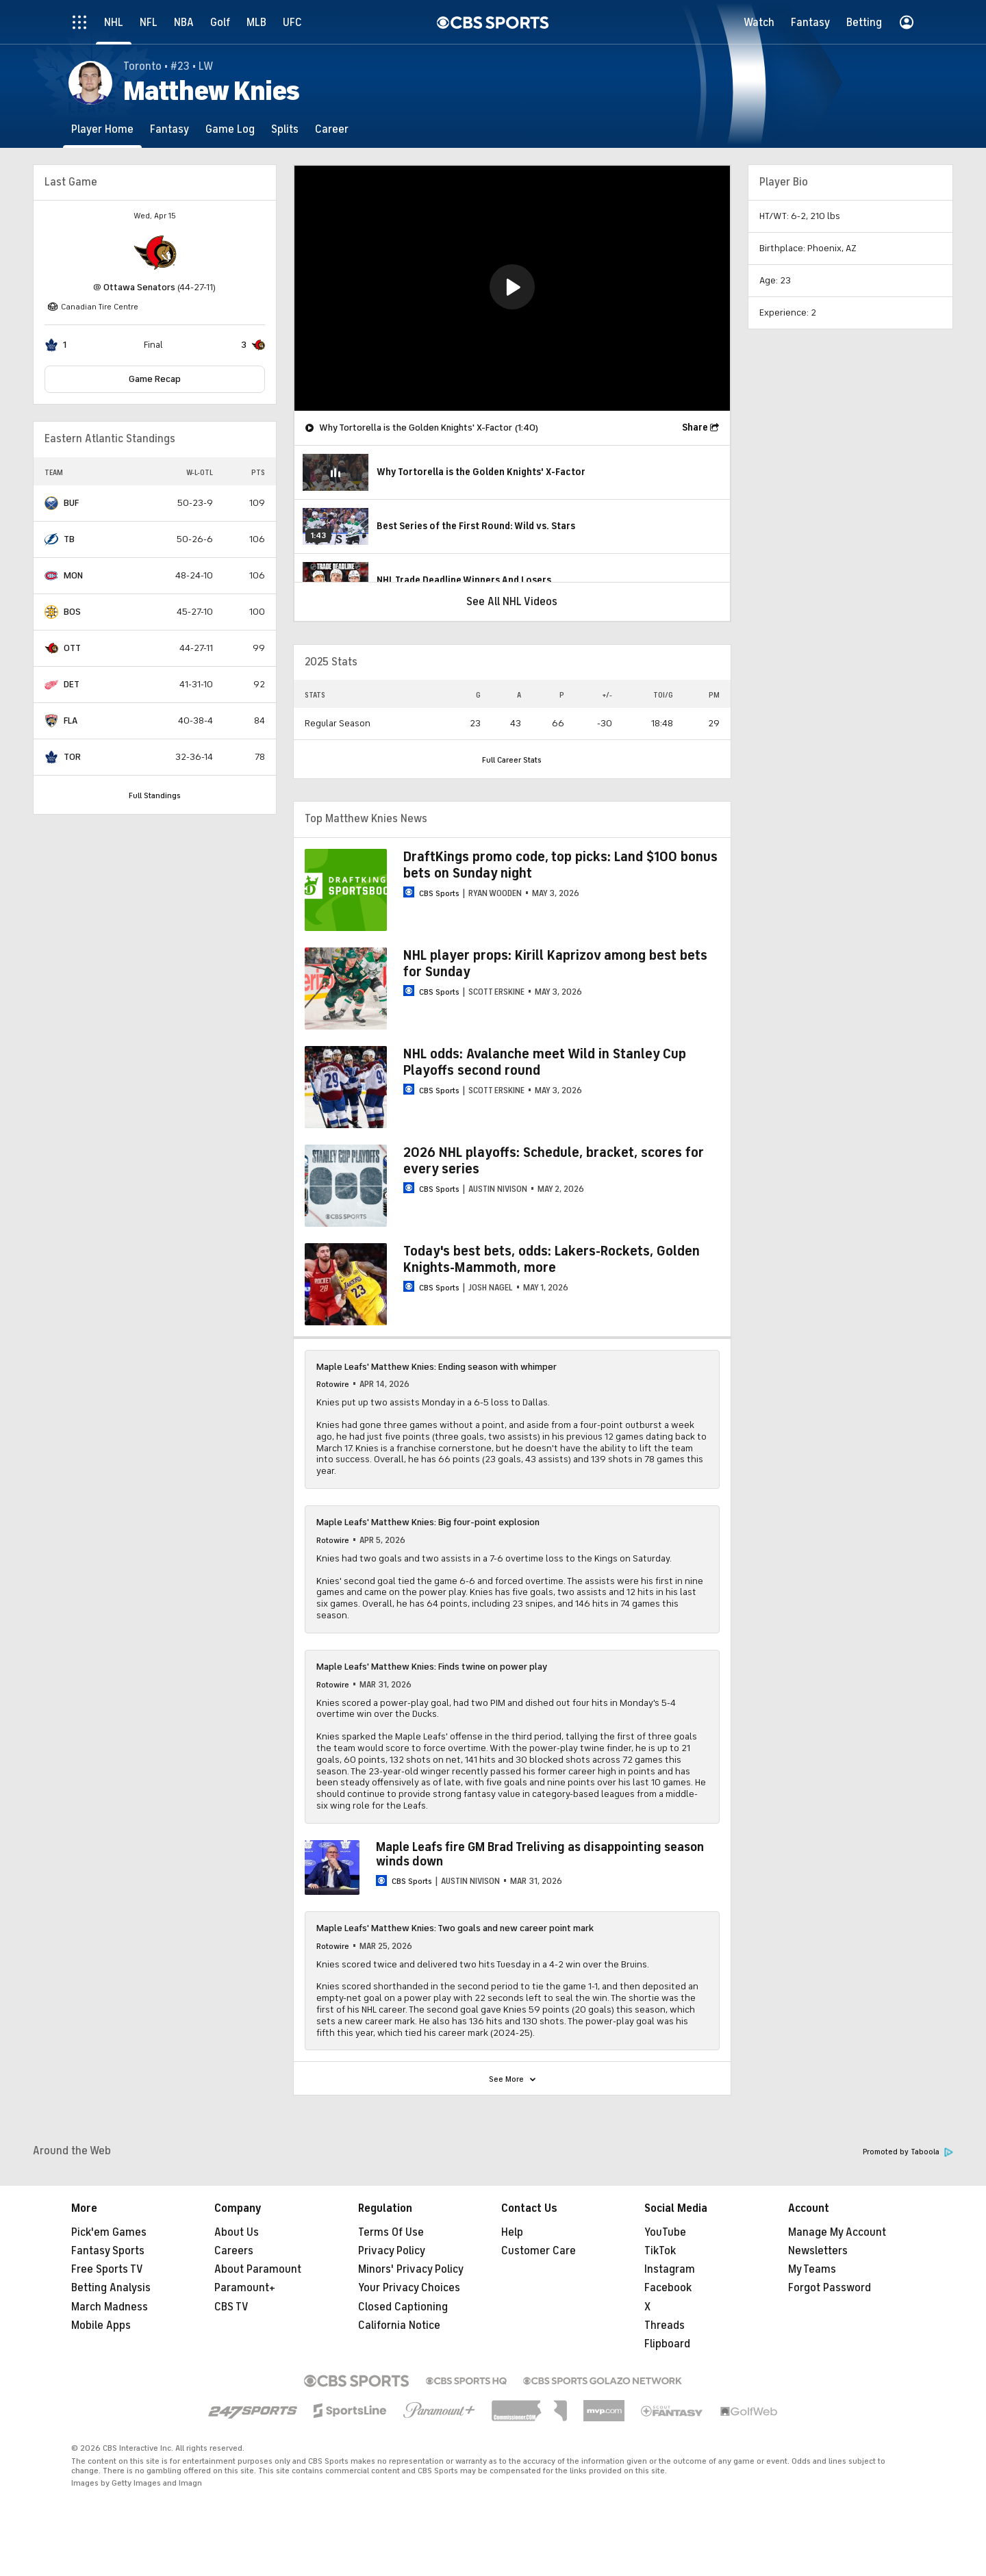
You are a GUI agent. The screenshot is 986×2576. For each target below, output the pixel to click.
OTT (72, 648)
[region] (512, 288)
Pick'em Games (109, 2232)
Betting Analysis (111, 2288)
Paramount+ (244, 2288)
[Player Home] (102, 129)
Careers (233, 2251)
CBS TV (231, 2307)
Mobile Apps (101, 2325)
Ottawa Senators (139, 287)
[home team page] (155, 253)
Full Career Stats (512, 760)
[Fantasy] (169, 129)
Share (695, 427)
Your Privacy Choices (409, 2288)
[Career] (332, 129)
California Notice (399, 2325)
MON (73, 575)
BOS (72, 611)
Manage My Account (837, 2232)
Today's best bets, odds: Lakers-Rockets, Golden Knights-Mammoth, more (551, 1259)
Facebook (668, 2288)
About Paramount (257, 2269)
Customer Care (538, 2251)
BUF (71, 503)
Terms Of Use (391, 2232)
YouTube (665, 2232)
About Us (236, 2232)
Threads (664, 2325)
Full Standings (155, 795)
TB (69, 539)
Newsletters (818, 2251)
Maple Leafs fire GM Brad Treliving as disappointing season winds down (540, 1854)
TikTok (660, 2251)
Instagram (669, 2269)
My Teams (812, 2269)
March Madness (109, 2307)
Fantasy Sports (107, 2251)
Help (512, 2232)
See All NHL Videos (511, 602)
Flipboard (667, 2344)
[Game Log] (230, 129)
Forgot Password (829, 2288)
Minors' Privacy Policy (411, 2269)
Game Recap (155, 379)
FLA (70, 720)
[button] (512, 286)
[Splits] (285, 129)
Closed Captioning (403, 2307)
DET (71, 684)
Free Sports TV (107, 2269)
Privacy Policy (391, 2251)
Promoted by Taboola (908, 2151)
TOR (72, 757)
